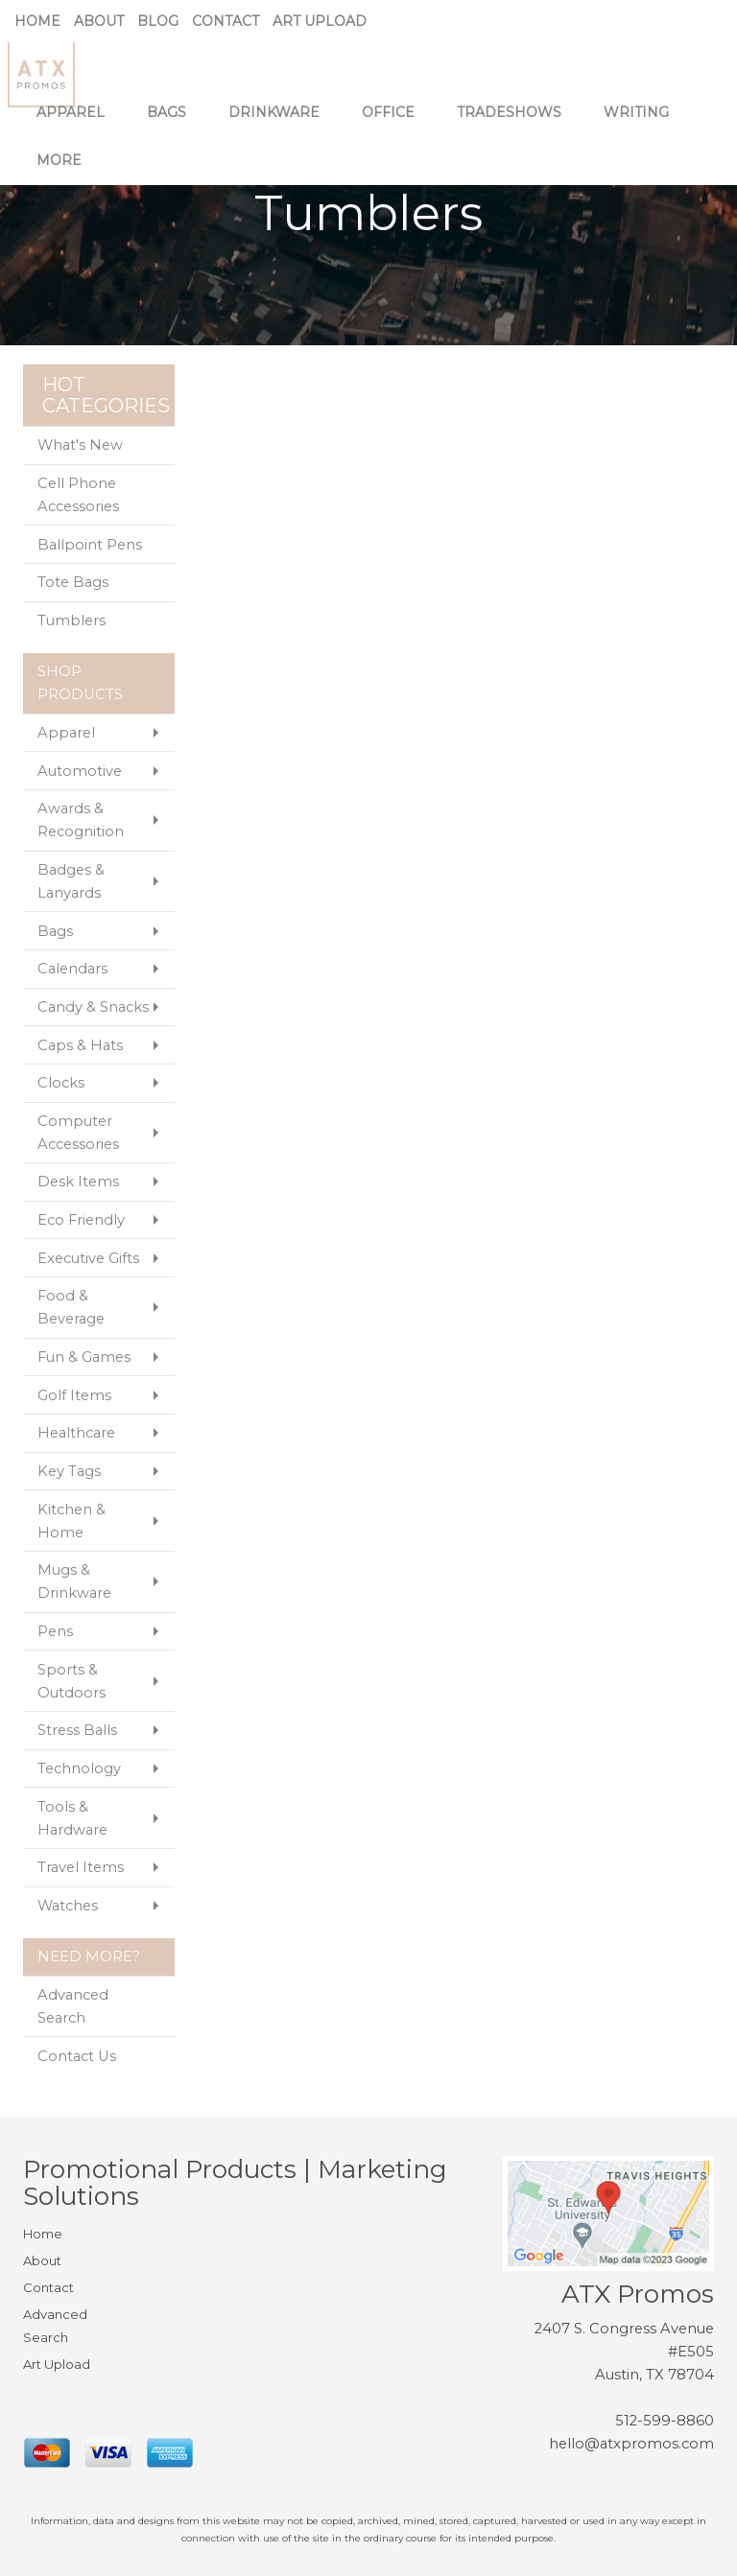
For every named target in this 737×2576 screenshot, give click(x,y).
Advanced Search (72, 2006)
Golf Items (74, 1395)
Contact (225, 21)
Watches (67, 1905)
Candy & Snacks (93, 1007)
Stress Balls (77, 1730)
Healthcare (76, 1432)
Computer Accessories (78, 1132)
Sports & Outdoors (71, 1681)
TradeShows (516, 124)
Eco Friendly (81, 1220)
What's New (80, 445)
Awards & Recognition (80, 820)
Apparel (77, 124)
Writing (643, 124)
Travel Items (80, 1867)
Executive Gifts (88, 1258)
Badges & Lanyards (71, 881)
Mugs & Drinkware (74, 1581)
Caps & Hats (80, 1045)
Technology (79, 1768)
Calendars (72, 968)
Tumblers (71, 620)
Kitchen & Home (71, 1521)
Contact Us (76, 2056)
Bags (173, 124)
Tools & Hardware (72, 1818)
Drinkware (280, 124)
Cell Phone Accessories (78, 495)
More (65, 172)
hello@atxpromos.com (631, 2443)
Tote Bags (72, 582)
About (99, 21)
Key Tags (69, 1471)
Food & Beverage (71, 1307)
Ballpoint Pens (89, 544)
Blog (157, 21)
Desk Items (78, 1181)
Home (37, 21)
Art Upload (320, 21)
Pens (55, 1631)
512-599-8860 (664, 2420)
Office (395, 124)
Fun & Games (84, 1357)
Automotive (79, 771)
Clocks (60, 1082)
